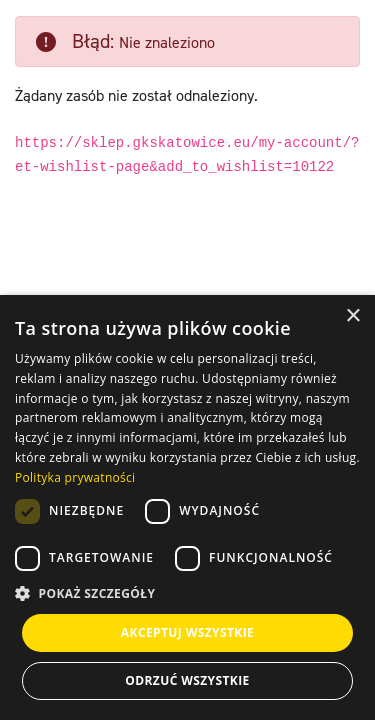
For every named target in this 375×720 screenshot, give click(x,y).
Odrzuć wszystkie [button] (187, 680)
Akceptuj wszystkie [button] (187, 632)
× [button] (352, 316)
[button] (187, 594)
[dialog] (187, 507)
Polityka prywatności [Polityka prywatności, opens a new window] (75, 477)
